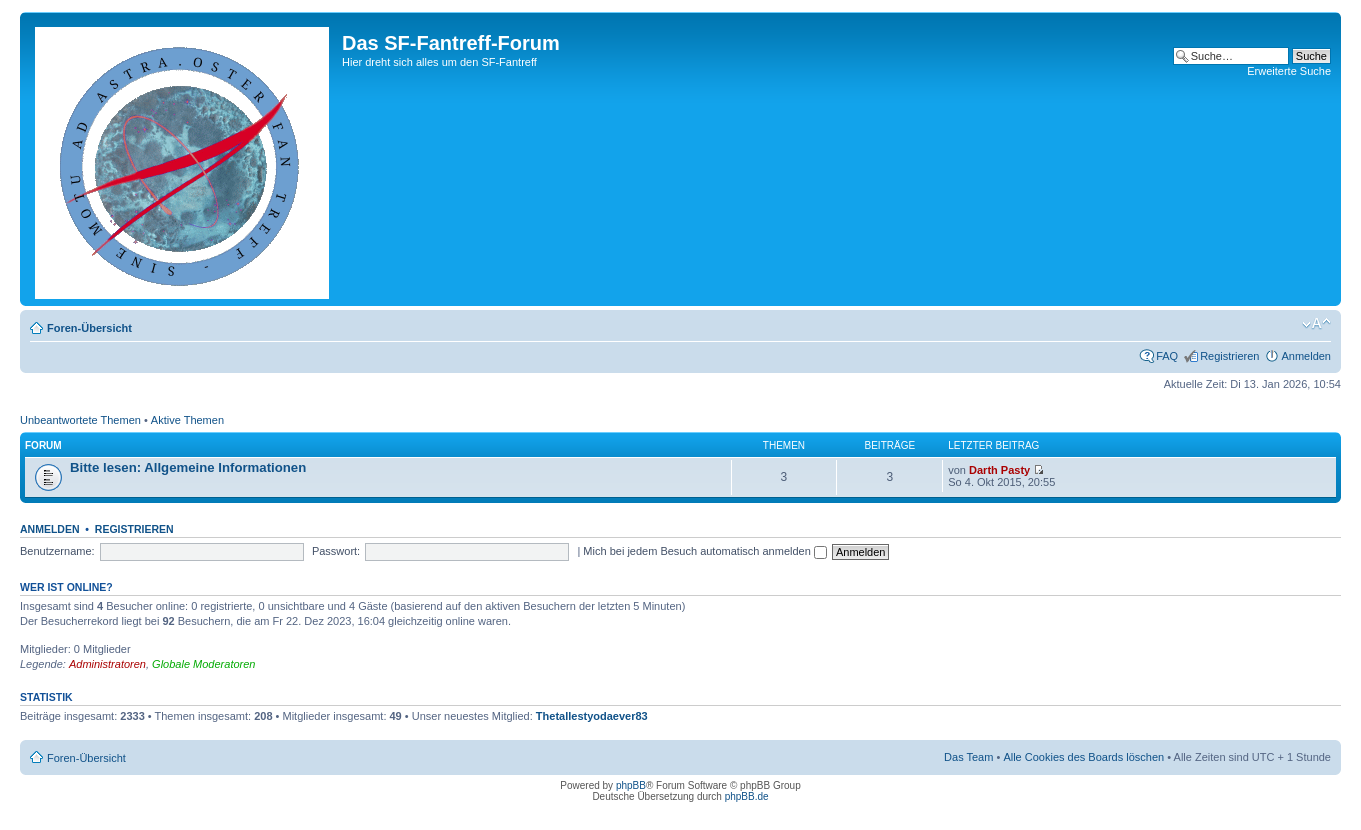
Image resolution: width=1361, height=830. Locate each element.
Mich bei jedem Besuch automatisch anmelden (705, 551)
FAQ (1167, 356)
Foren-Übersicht (89, 328)
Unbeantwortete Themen (80, 420)
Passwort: (336, 551)
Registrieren (1229, 356)
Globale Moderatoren (203, 664)
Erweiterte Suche (1289, 71)
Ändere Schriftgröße (1316, 324)
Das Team (968, 757)
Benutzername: (57, 551)
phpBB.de (747, 796)
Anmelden (1306, 356)
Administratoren (107, 664)
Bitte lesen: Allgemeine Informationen (188, 467)
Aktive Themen (187, 420)
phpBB (631, 785)
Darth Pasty (999, 470)
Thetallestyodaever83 (592, 716)
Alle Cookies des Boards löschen (1083, 757)
